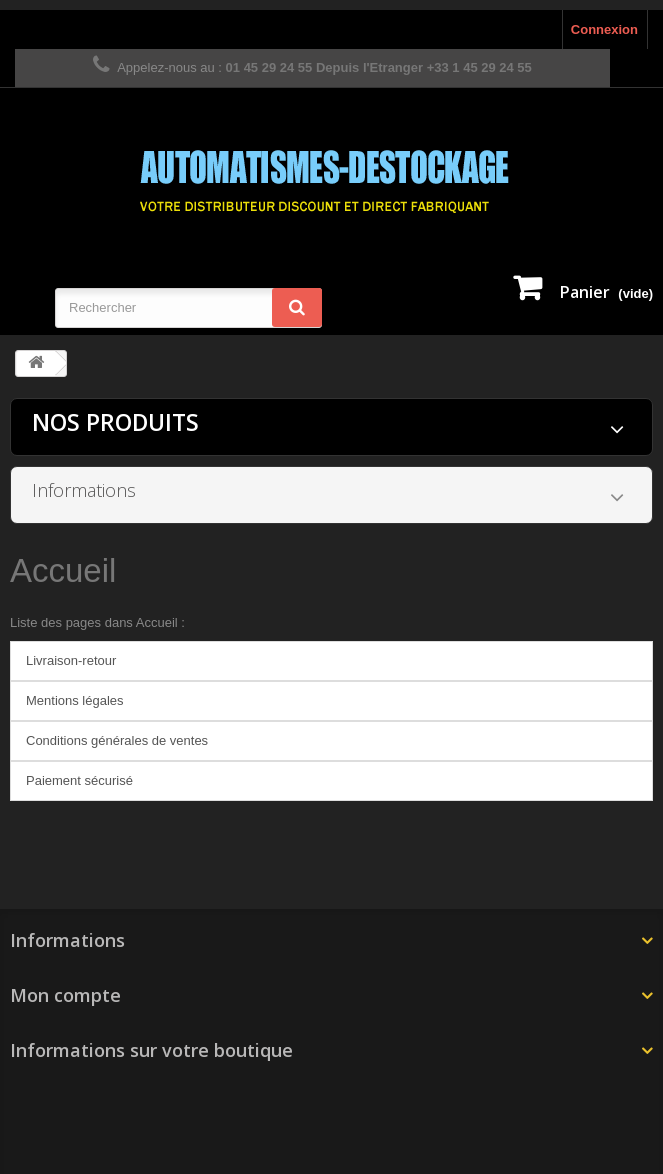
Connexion (604, 29)
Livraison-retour (71, 660)
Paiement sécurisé (79, 780)
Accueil (63, 570)
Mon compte (65, 995)
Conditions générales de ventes (117, 740)
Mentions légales (75, 700)
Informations (84, 490)
